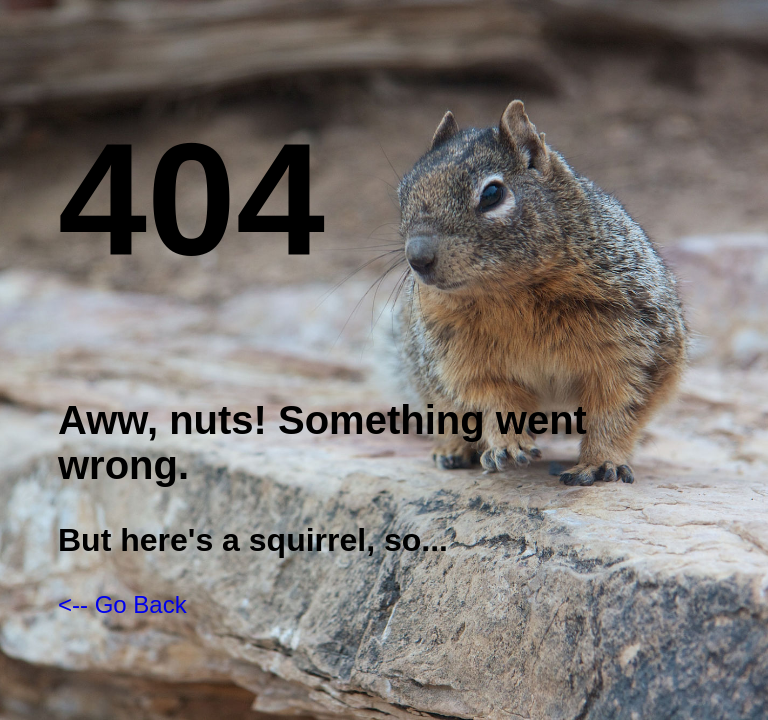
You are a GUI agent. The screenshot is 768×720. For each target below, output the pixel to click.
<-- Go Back (122, 604)
